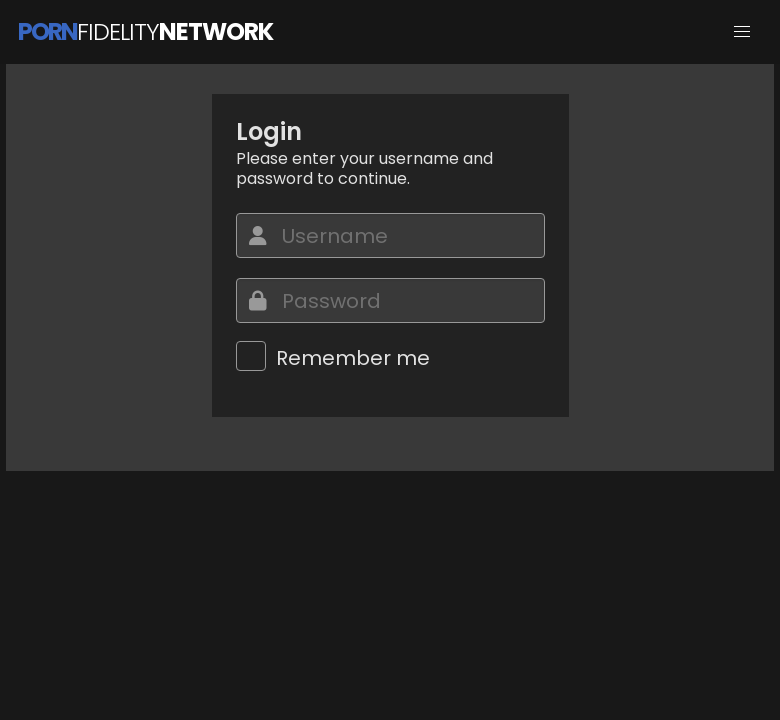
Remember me (353, 358)
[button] (742, 32)
